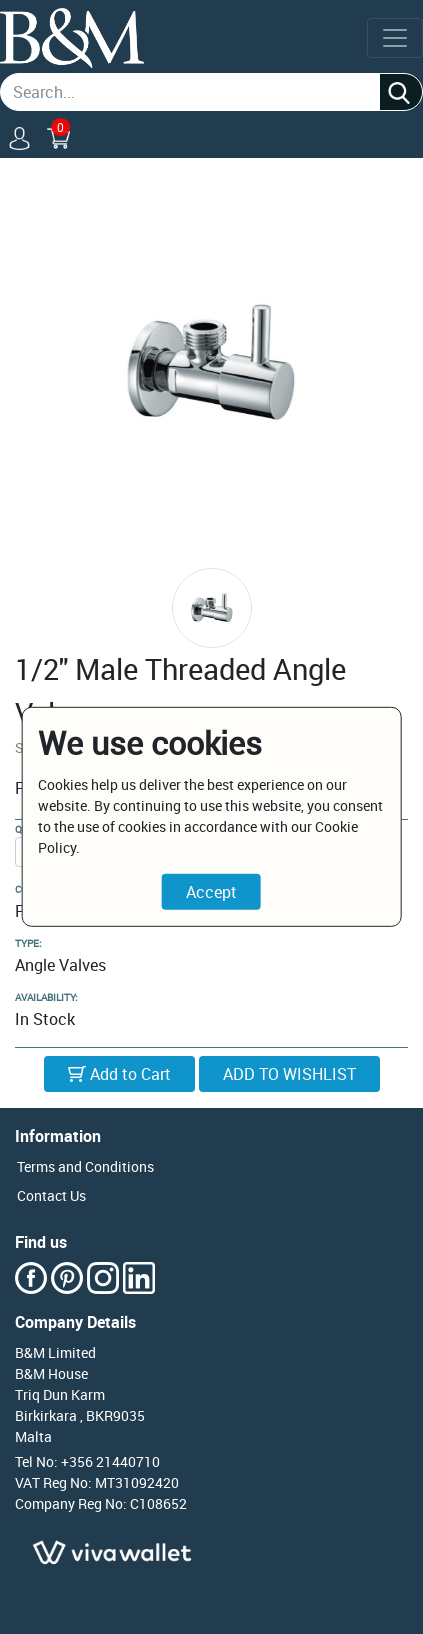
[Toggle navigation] (395, 38)
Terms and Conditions (85, 1166)
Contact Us (51, 1195)
